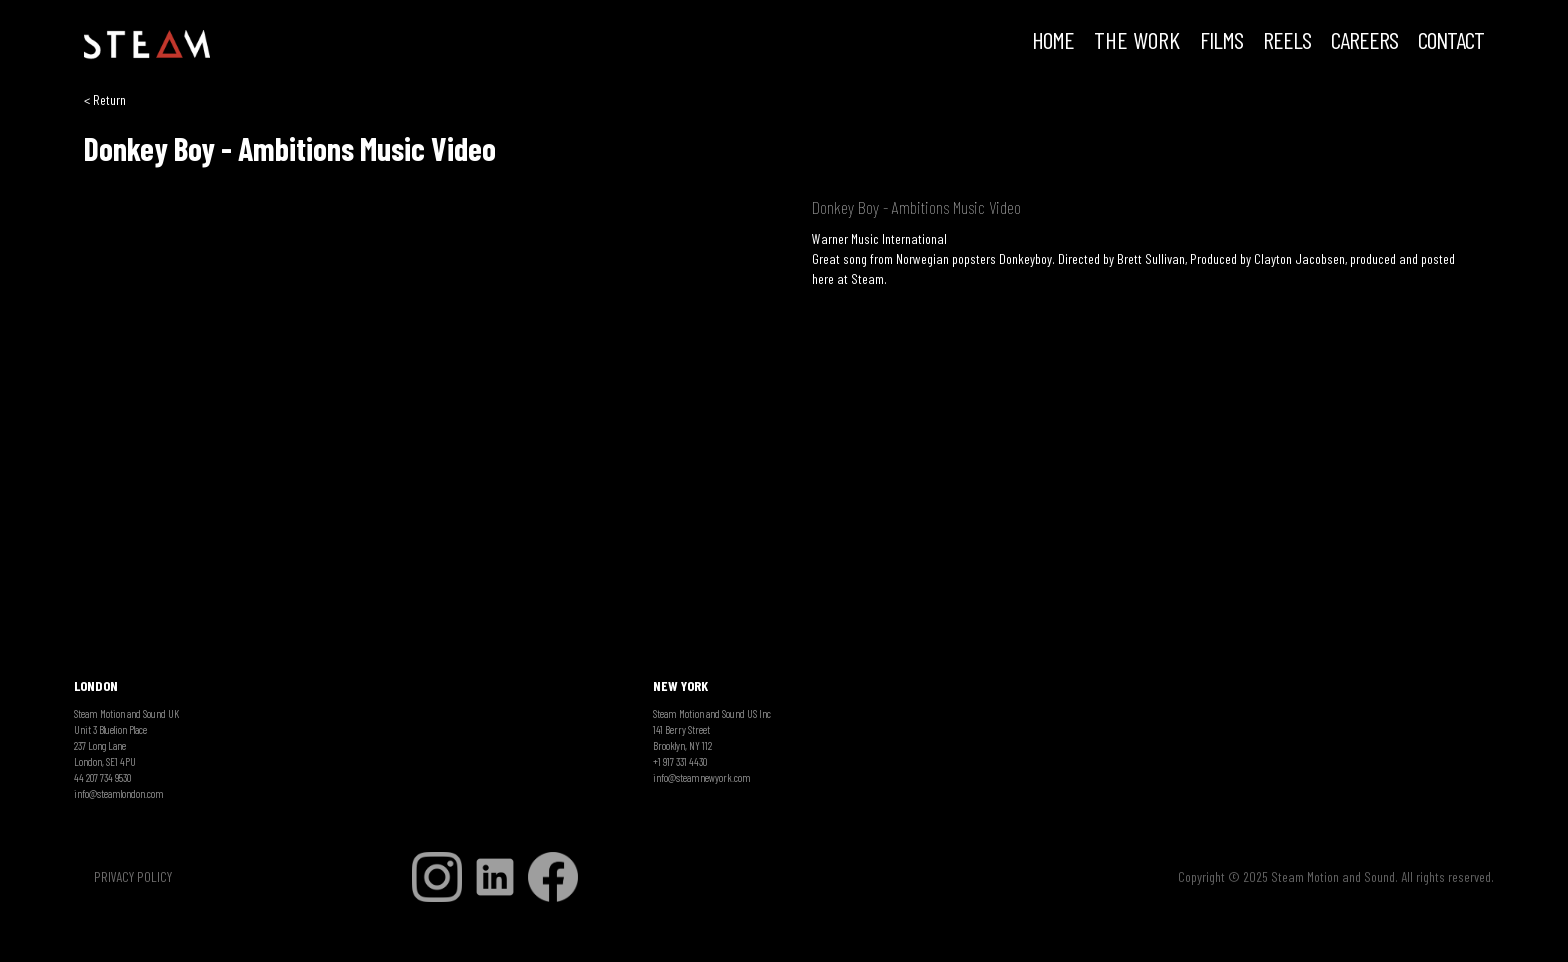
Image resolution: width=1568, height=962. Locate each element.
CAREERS (1364, 42)
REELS (1287, 42)
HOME (1053, 42)
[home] (147, 45)
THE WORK (1137, 42)
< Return (105, 99)
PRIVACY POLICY (133, 876)
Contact (1451, 42)
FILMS (1221, 42)
